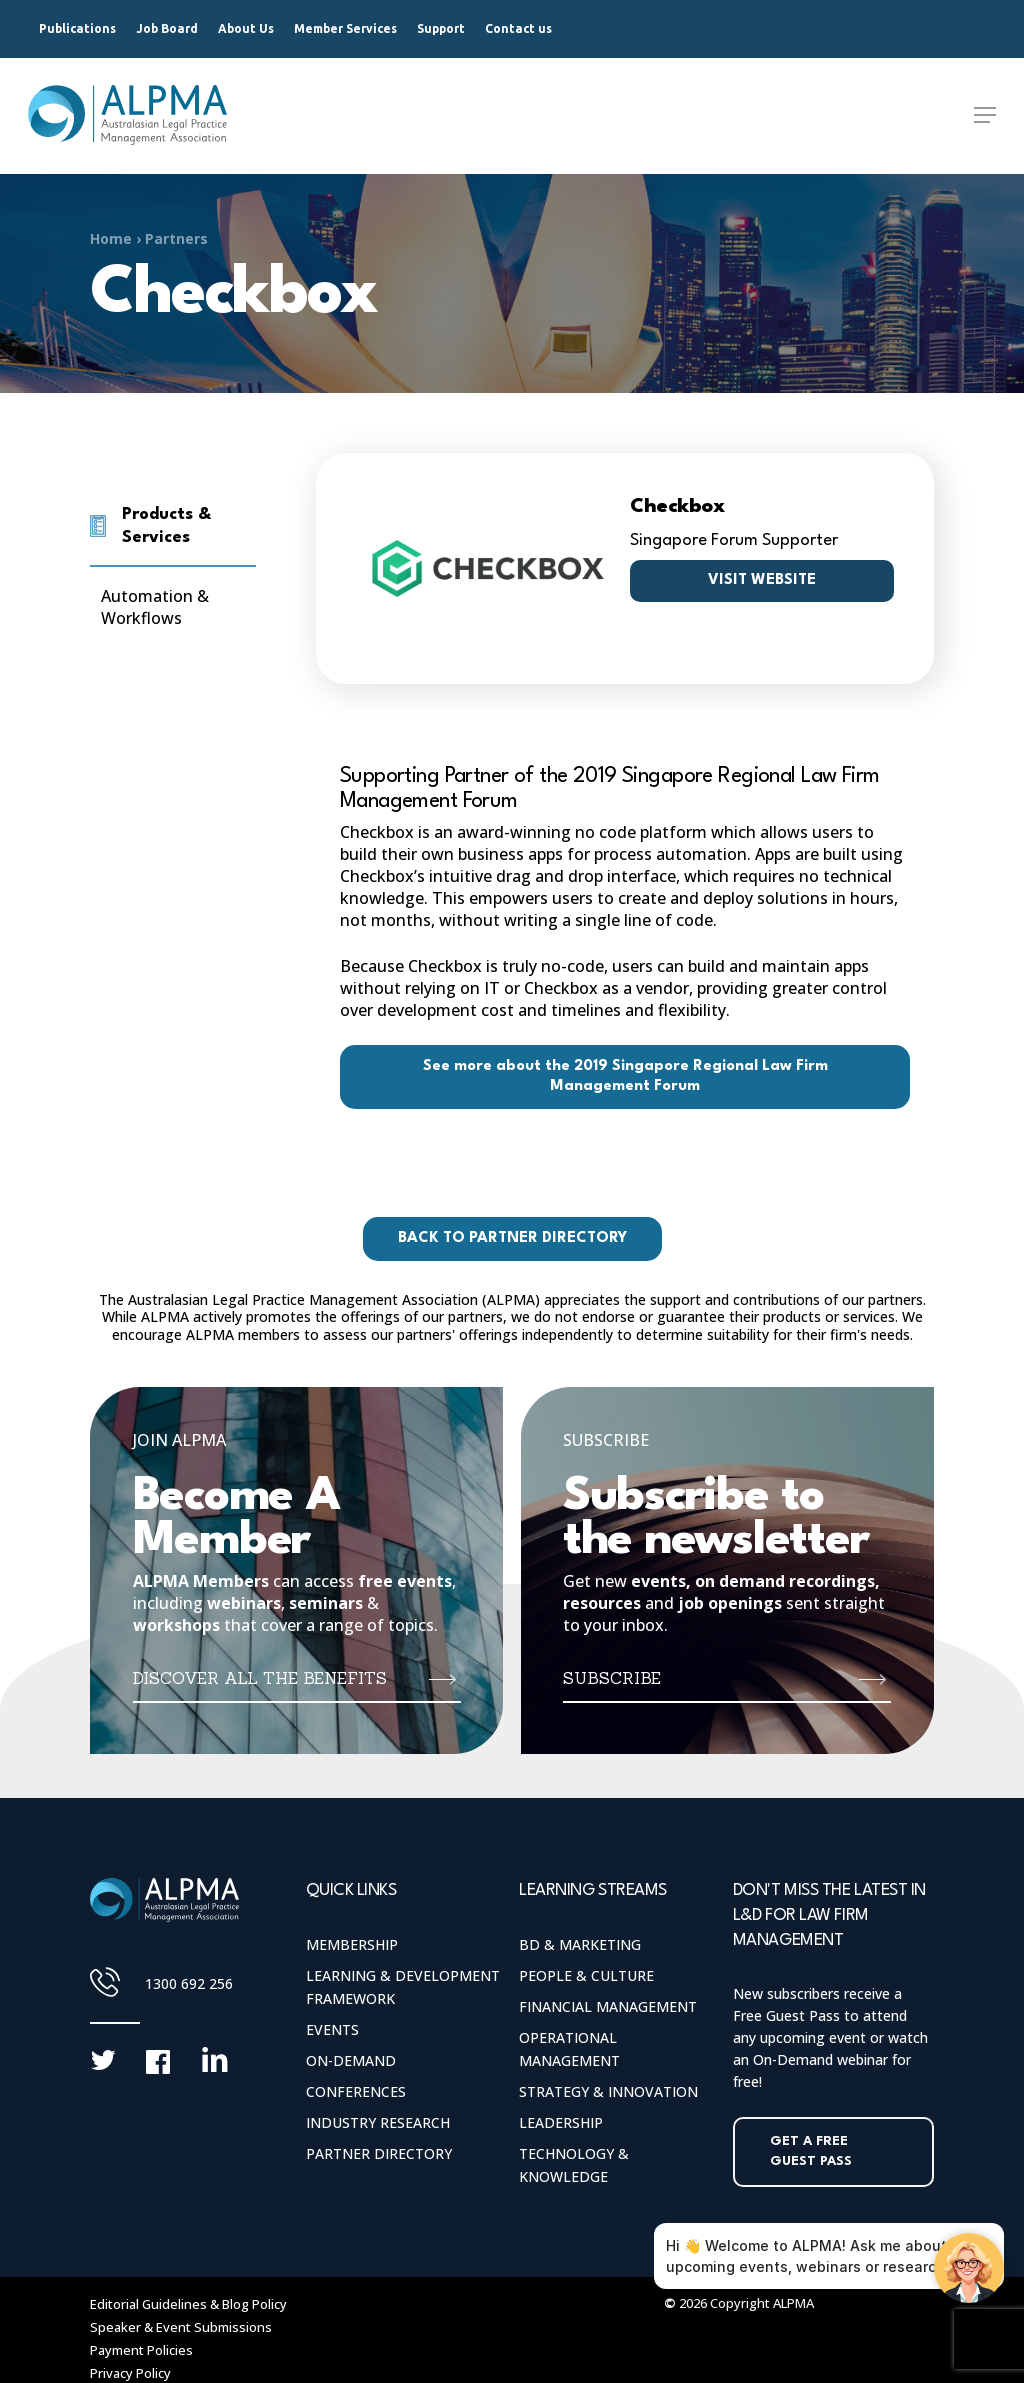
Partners (176, 238)
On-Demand (351, 2060)
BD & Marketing (580, 1944)
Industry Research (378, 2122)
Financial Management (608, 2006)
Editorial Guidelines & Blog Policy (188, 2304)
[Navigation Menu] (985, 116)
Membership (352, 1944)
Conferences (356, 2091)
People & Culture (586, 1975)
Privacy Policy (130, 2373)
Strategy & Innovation (608, 2091)
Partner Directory (379, 2153)
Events (332, 2029)
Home (111, 238)
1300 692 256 (189, 1983)
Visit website (762, 580)
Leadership (561, 2122)
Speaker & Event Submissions (181, 2327)
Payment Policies (141, 2350)
